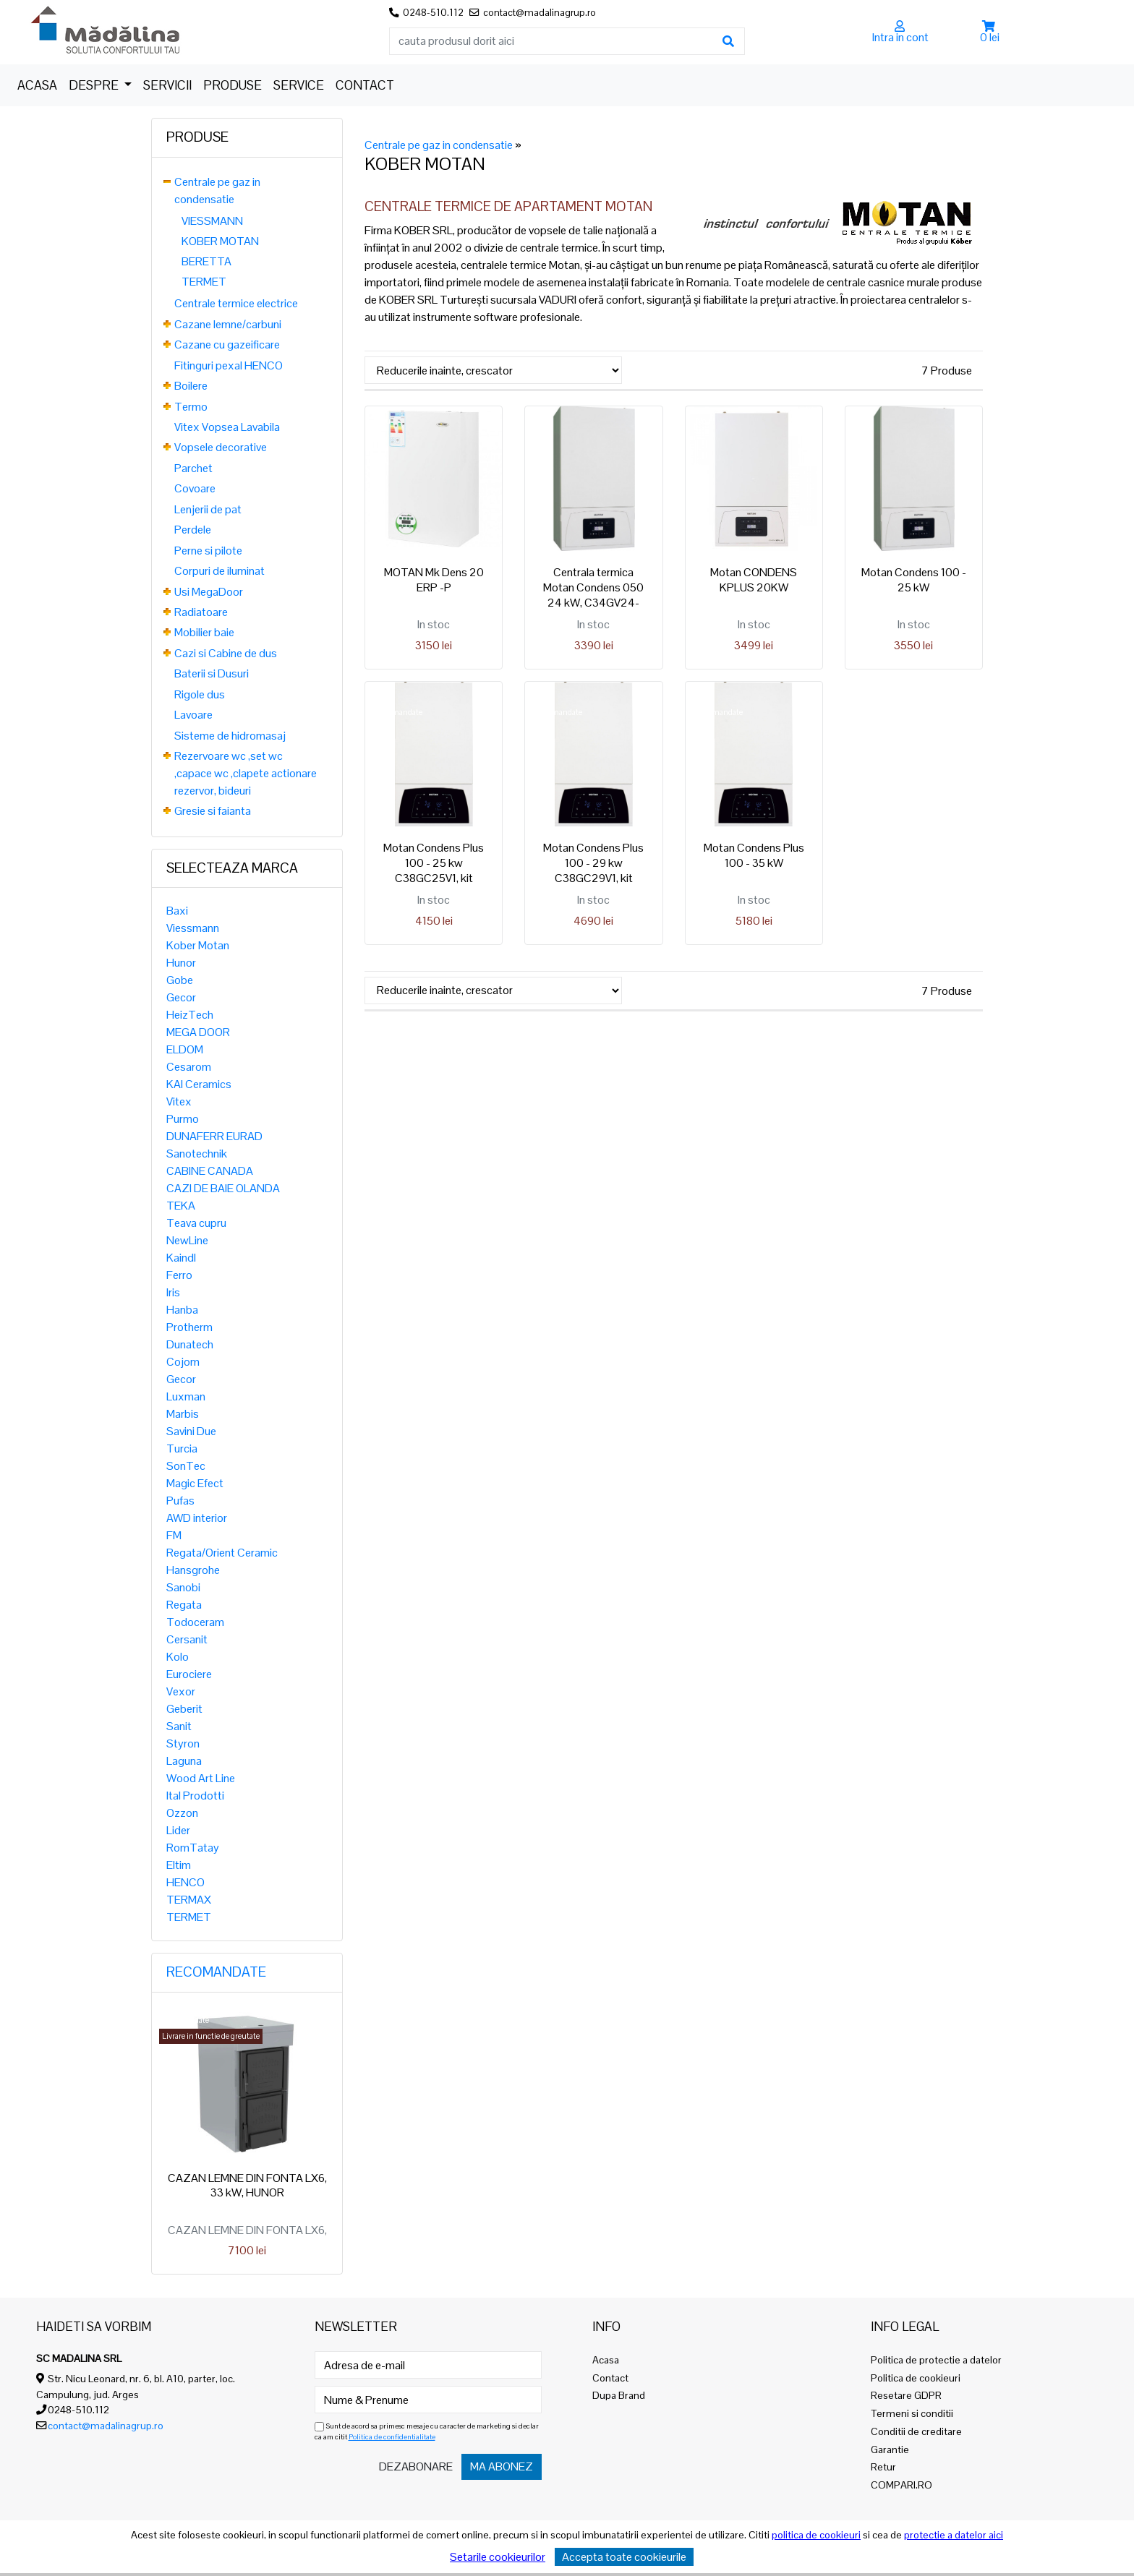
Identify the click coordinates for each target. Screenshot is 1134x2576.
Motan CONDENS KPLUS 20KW (753, 580)
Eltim (178, 1865)
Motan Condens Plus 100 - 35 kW (754, 855)
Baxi (177, 910)
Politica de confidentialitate (392, 2437)
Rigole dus (199, 694)
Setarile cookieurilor (497, 2556)
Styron (183, 1743)
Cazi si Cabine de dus (225, 653)
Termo (191, 406)
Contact (365, 85)
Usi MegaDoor (208, 591)
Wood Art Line (200, 1778)
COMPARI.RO (901, 2484)
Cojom (183, 1361)
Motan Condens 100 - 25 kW (913, 580)
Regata (184, 1604)
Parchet (193, 468)
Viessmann (192, 928)
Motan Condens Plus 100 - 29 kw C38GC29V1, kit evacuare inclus (593, 870)
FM (174, 1535)
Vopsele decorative (220, 447)
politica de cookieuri (816, 2534)
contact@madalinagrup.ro (105, 2425)
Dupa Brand (618, 2395)
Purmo (182, 1118)
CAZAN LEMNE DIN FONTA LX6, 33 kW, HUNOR (247, 2185)
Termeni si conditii (912, 2413)
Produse (232, 85)
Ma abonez (501, 2466)
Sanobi (183, 1587)
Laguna (184, 1760)
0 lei (989, 37)
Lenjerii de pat (208, 509)
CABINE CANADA (209, 1170)
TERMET (204, 281)
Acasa (37, 85)
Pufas (180, 1500)
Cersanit (187, 1639)
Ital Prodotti (195, 1795)
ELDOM (184, 1049)
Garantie (890, 2449)
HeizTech (189, 1014)
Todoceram (195, 1622)
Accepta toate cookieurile (624, 2556)
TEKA (180, 1205)
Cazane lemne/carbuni (227, 324)
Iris (173, 1292)
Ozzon (182, 1812)
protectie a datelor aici (953, 2534)
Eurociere (189, 1674)
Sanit (179, 1726)
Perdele (192, 529)
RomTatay (192, 1847)
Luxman (185, 1396)
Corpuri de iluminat (219, 570)
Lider (178, 1830)
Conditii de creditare (916, 2431)
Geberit (184, 1708)
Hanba (182, 1309)
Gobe (179, 980)
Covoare (195, 488)
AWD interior (196, 1518)
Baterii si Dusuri (211, 673)
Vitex (179, 1101)
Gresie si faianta (212, 810)
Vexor (180, 1691)
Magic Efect (194, 1483)
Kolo (177, 1656)
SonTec (185, 1465)
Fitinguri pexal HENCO (228, 365)
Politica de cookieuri (915, 2377)
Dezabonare (416, 2466)
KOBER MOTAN (220, 241)
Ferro (179, 1275)
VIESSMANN (212, 220)
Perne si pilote (208, 550)
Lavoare (193, 714)
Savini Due (191, 1431)
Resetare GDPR (906, 2395)
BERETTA (206, 261)
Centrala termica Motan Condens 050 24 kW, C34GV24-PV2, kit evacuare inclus (593, 602)
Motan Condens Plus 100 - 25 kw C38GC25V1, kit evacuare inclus (433, 870)
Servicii (167, 85)
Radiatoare (201, 612)
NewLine (187, 1240)
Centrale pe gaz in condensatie (438, 145)
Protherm (189, 1327)
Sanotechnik (196, 1153)
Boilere (191, 385)
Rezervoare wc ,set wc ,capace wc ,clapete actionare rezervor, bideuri (245, 773)
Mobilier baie (204, 632)
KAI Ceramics (198, 1084)
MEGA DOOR (198, 1032)
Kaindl (181, 1257)
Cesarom (188, 1066)
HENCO (185, 1882)
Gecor (181, 997)
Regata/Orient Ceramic (222, 1552)
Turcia (181, 1448)
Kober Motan (197, 945)
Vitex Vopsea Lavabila (227, 427)
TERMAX (188, 1899)
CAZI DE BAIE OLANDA (223, 1188)
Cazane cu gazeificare (227, 344)
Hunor (181, 962)
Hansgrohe (193, 1570)
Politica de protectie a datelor (936, 2359)
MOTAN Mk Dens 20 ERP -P (434, 580)
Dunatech (189, 1344)
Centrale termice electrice (236, 303)
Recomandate (216, 1972)
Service (298, 85)
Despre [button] (95, 85)
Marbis (182, 1413)
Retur (883, 2466)
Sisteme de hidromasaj (230, 735)
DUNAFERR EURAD (214, 1136)
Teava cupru (196, 1223)
